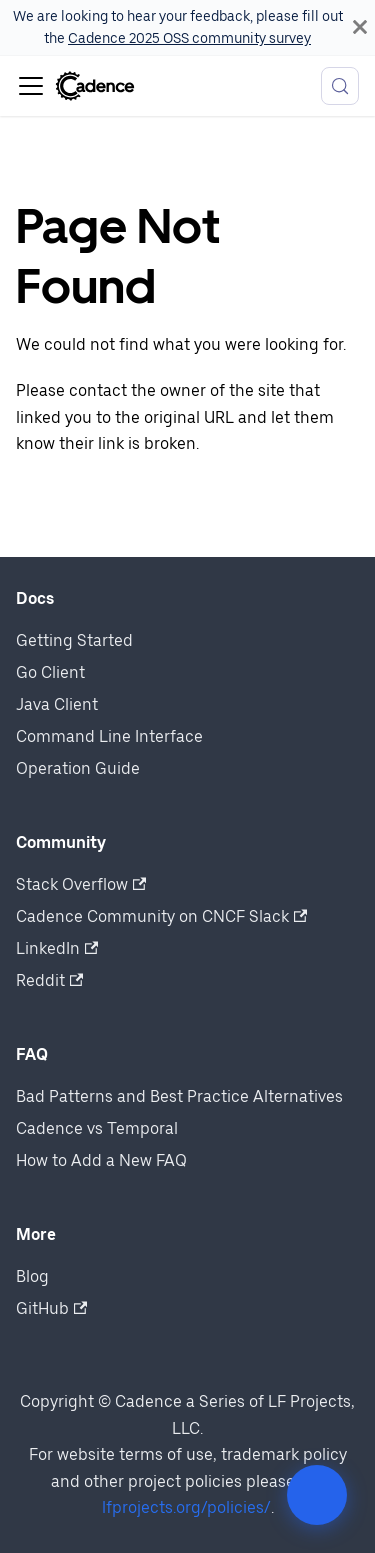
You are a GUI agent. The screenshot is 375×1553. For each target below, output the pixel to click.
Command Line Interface (109, 736)
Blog (32, 1276)
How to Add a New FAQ (101, 1160)
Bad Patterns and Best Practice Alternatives (179, 1096)
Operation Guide (78, 768)
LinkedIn (57, 948)
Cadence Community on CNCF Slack (161, 916)
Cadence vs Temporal (97, 1128)
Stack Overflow (81, 884)
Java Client (57, 704)
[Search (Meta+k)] (340, 86)
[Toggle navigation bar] (31, 86)
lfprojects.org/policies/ (186, 1507)
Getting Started (74, 640)
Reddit (49, 980)
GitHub (51, 1308)
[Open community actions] (317, 1495)
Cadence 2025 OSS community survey (189, 38)
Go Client (50, 672)
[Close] (360, 27)
